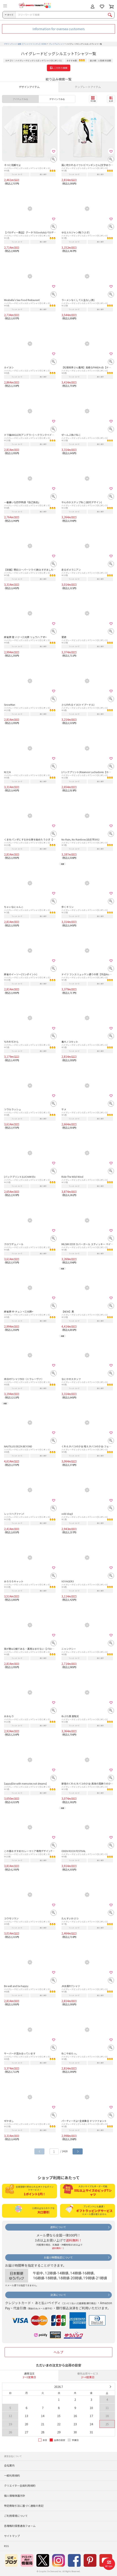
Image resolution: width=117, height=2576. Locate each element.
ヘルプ (58, 2352)
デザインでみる (57, 99)
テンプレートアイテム (88, 87)
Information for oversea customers (59, 28)
